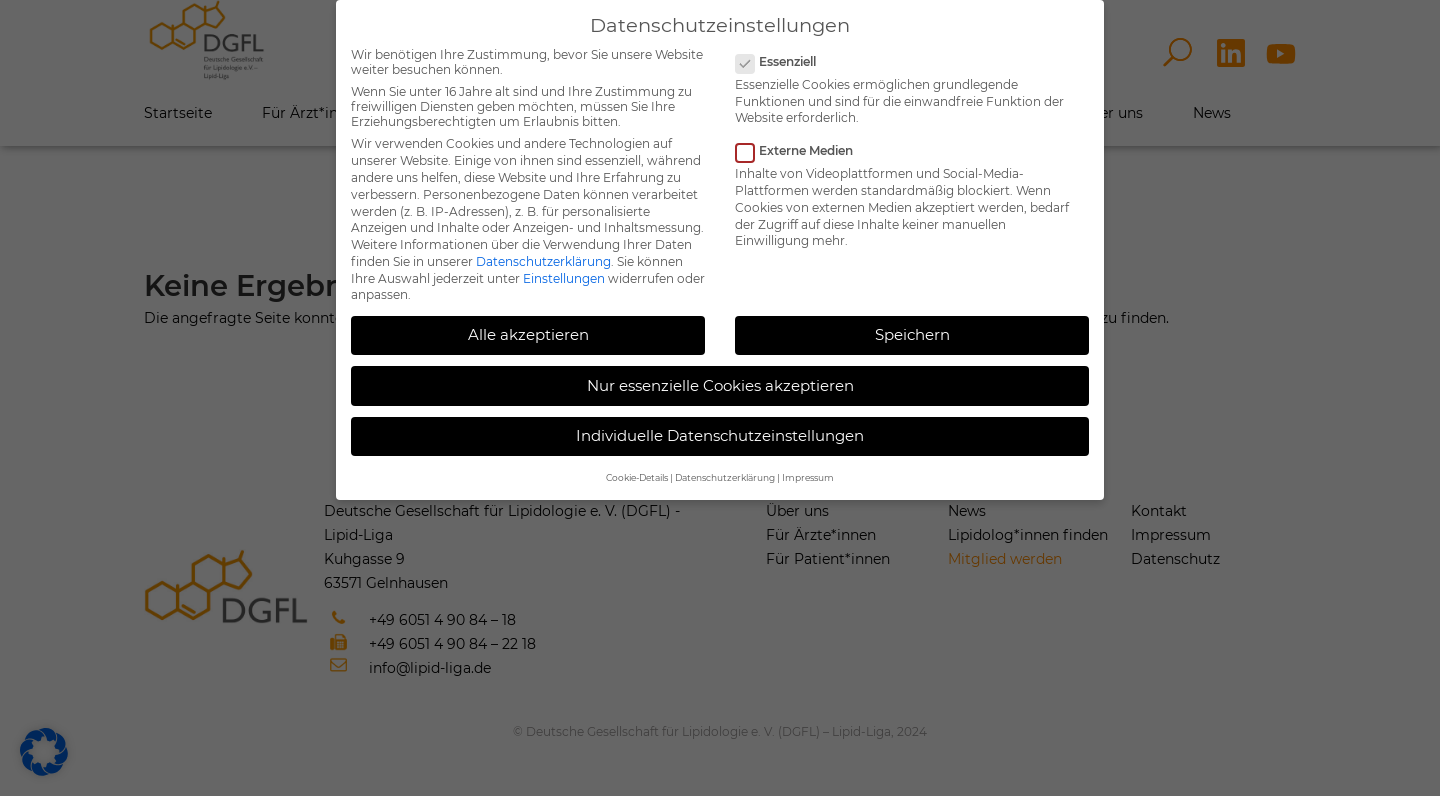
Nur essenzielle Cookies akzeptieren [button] (720, 385)
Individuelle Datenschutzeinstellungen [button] (720, 435)
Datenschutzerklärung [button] (725, 477)
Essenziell (784, 61)
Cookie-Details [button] (637, 477)
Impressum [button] (808, 477)
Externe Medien (802, 150)
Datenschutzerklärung (543, 261)
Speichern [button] (912, 334)
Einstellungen (564, 278)
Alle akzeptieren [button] (528, 334)
